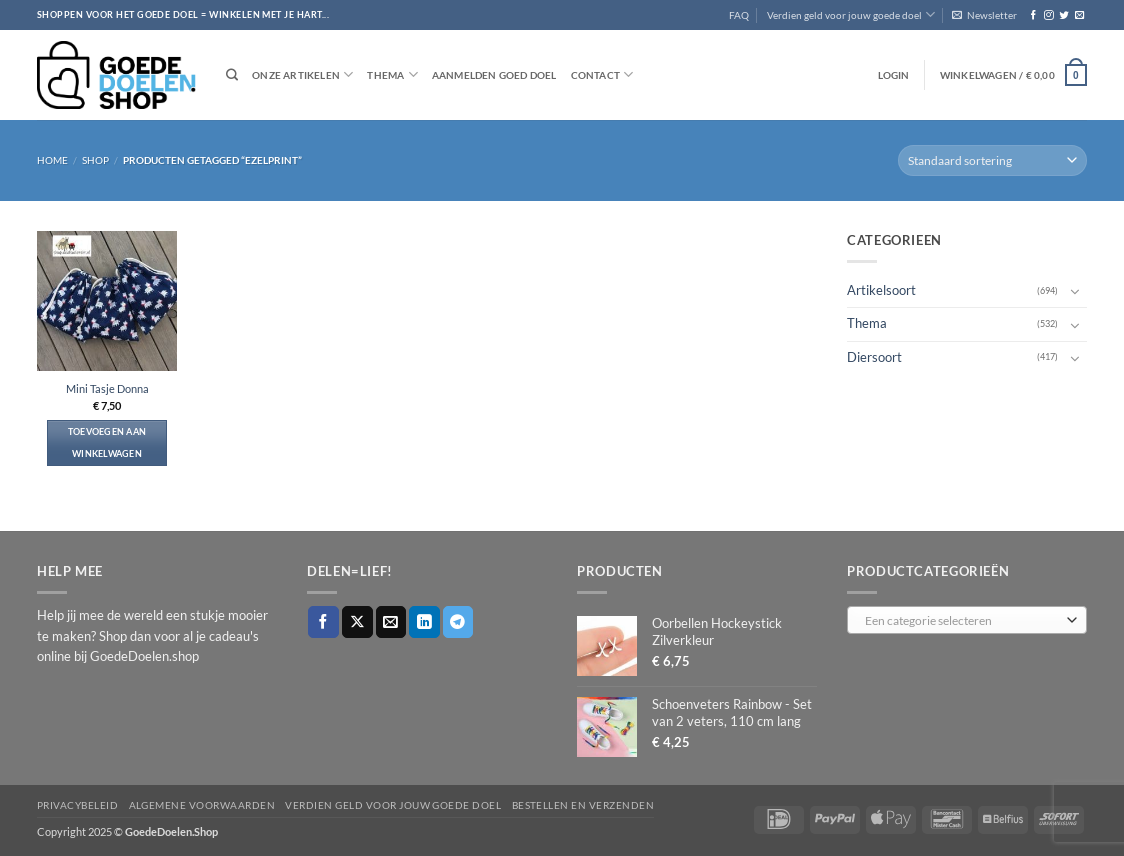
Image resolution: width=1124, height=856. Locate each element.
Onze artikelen (302, 74)
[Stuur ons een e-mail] (1079, 15)
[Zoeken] (232, 75)
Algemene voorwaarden (202, 805)
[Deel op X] (357, 621)
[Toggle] (1075, 291)
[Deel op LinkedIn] (424, 621)
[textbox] (963, 621)
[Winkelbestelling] (992, 160)
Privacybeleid (77, 805)
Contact (602, 74)
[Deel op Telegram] (458, 621)
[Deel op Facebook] (323, 621)
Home (52, 160)
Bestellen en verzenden (583, 805)
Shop (95, 160)
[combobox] (967, 620)
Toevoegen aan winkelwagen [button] (107, 442)
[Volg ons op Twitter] (1063, 15)
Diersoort (874, 356)
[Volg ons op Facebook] (1033, 15)
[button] (984, 15)
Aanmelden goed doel (494, 75)
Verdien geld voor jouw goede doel (851, 14)
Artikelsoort (881, 290)
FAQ (739, 15)
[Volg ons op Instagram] (1048, 15)
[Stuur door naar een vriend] (391, 621)
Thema (392, 74)
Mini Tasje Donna (107, 388)
